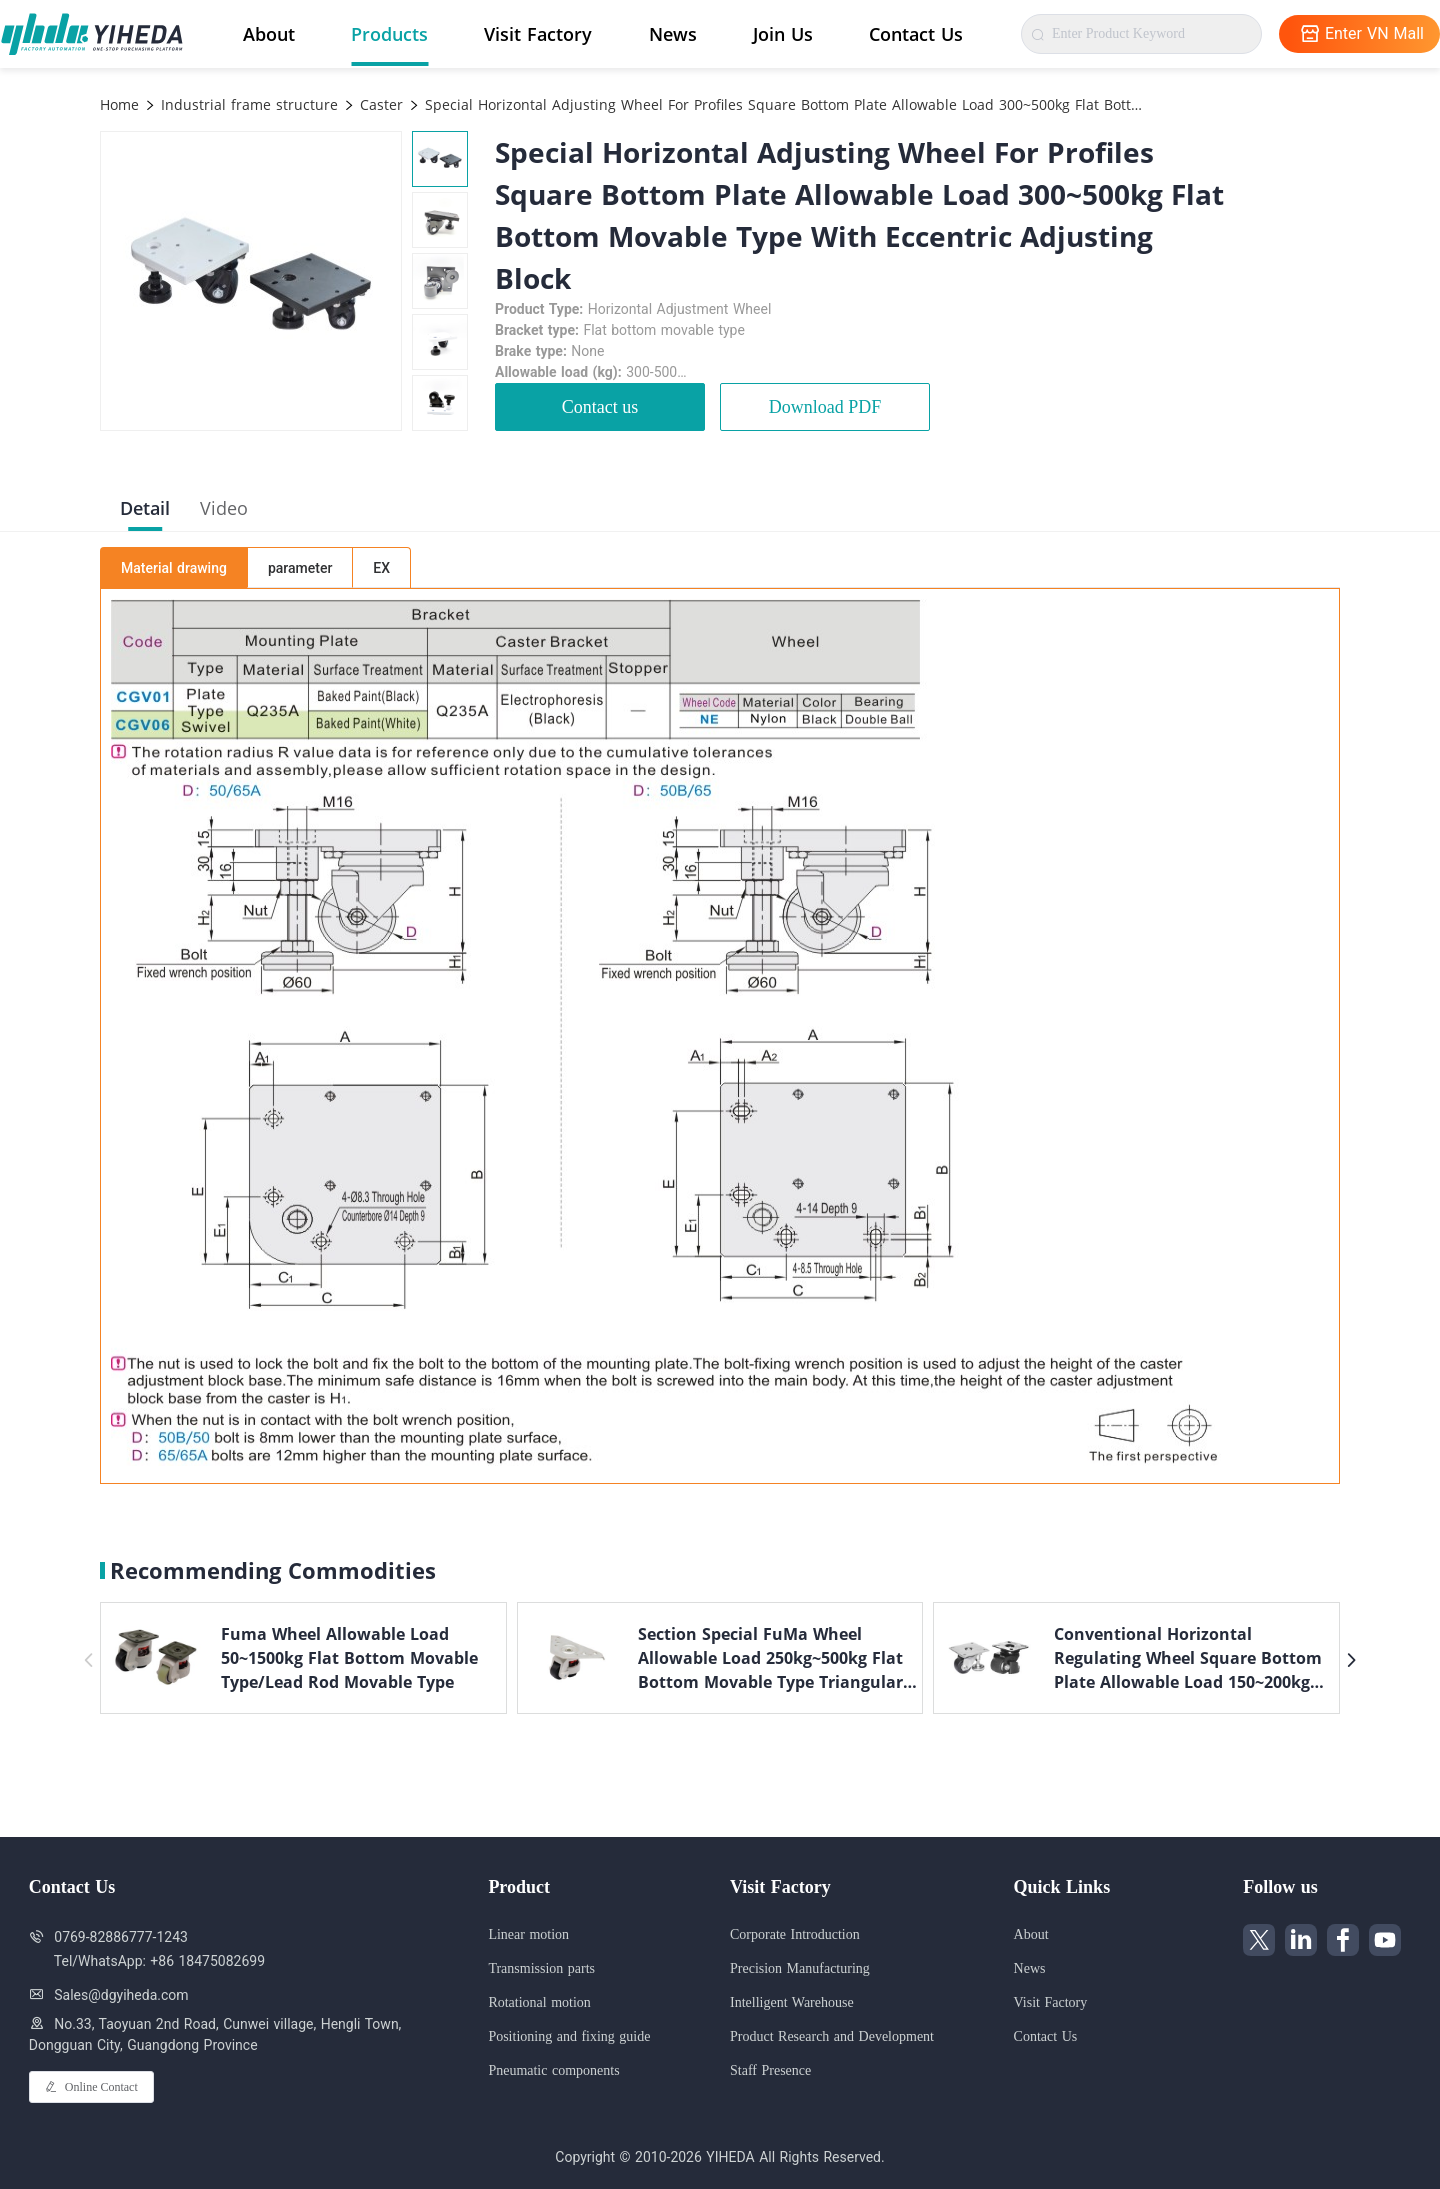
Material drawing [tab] (174, 568)
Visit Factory (538, 34)
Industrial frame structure (247, 104)
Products (389, 34)
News (673, 34)
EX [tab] (381, 568)
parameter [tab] (300, 568)
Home (119, 104)
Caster (379, 104)
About (269, 34)
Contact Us (916, 34)
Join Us (783, 34)
